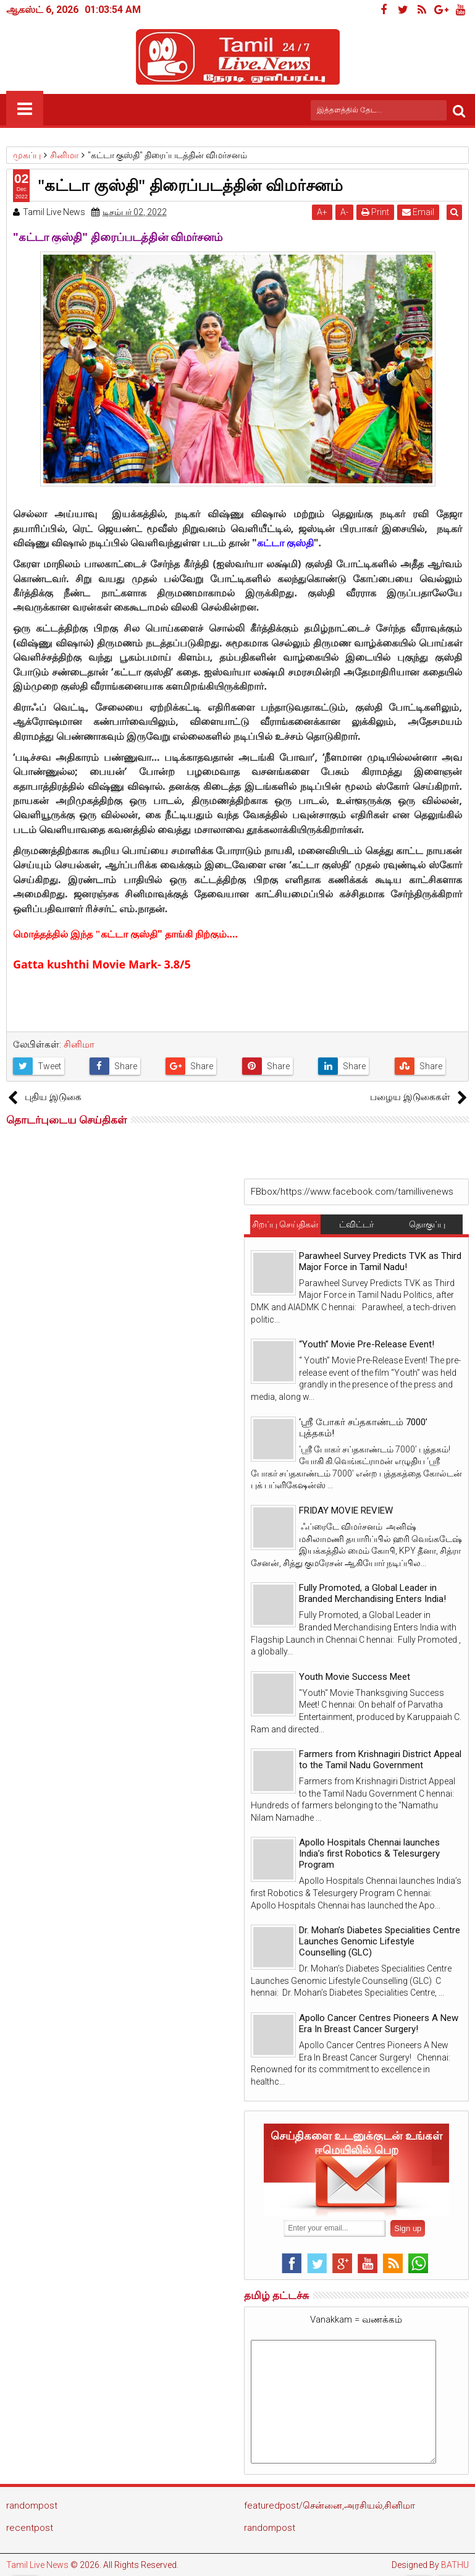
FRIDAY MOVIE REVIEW (346, 1510)
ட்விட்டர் (356, 1224)
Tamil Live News (37, 2565)
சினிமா (79, 1044)
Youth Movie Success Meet (354, 1676)
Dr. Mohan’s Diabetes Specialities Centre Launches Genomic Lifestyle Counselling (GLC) (379, 1941)
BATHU (455, 2565)
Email (421, 212)
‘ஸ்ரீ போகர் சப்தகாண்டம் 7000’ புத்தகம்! (363, 1428)
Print (378, 212)
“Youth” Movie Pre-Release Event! (366, 1344)
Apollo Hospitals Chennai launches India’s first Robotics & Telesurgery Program (369, 1853)
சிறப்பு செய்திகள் (285, 1224)
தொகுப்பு (427, 1224)
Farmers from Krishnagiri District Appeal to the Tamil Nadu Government (380, 1759)
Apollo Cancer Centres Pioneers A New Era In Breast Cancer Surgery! (378, 2023)
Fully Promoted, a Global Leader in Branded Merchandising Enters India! (372, 1593)
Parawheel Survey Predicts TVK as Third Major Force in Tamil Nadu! (380, 1261)
